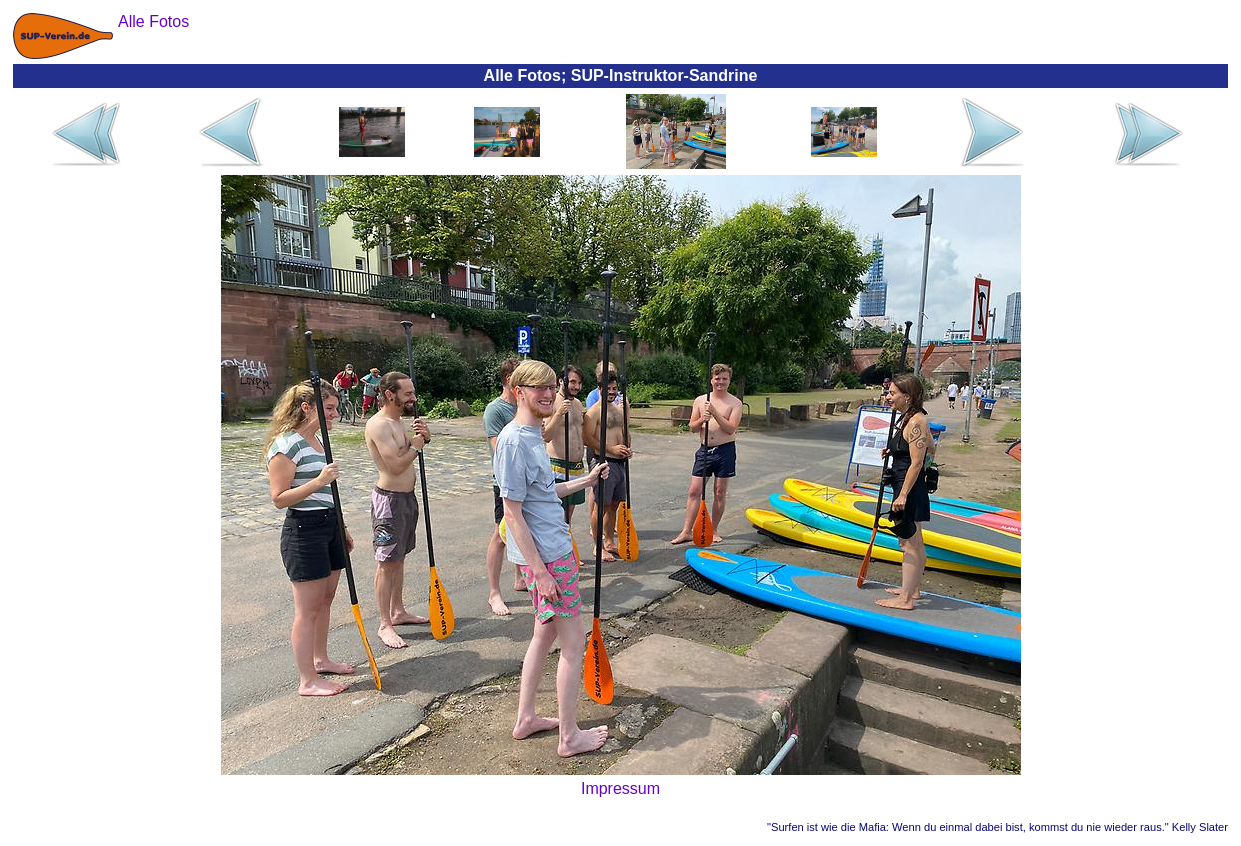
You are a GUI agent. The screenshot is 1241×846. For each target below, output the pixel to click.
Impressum (620, 788)
